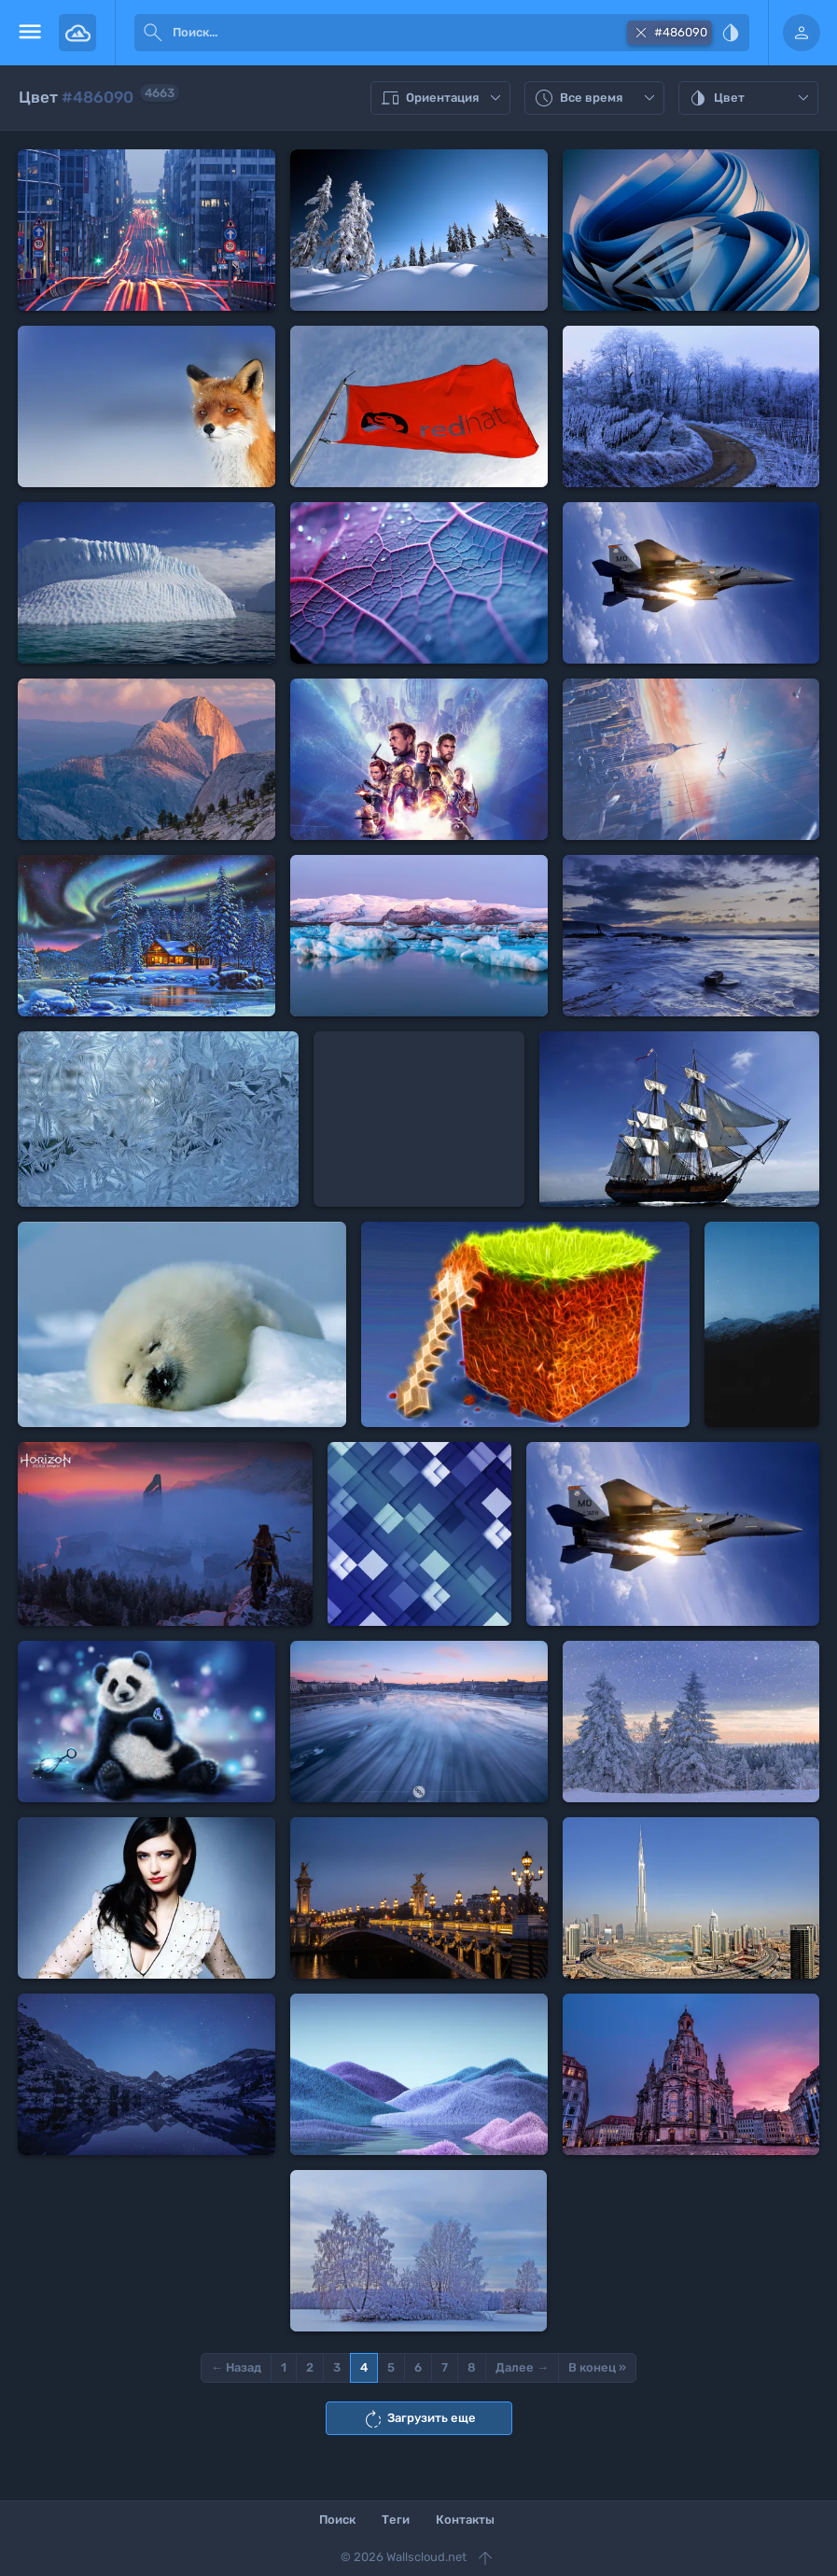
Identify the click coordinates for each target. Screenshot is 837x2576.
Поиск (337, 2520)
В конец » (597, 2367)
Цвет (751, 98)
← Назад (236, 2367)
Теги (396, 2520)
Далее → (522, 2367)
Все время (597, 98)
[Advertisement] (419, 1119)
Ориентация (443, 98)
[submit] (153, 32)
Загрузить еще (419, 2419)
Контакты (465, 2520)
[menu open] (29, 32)
